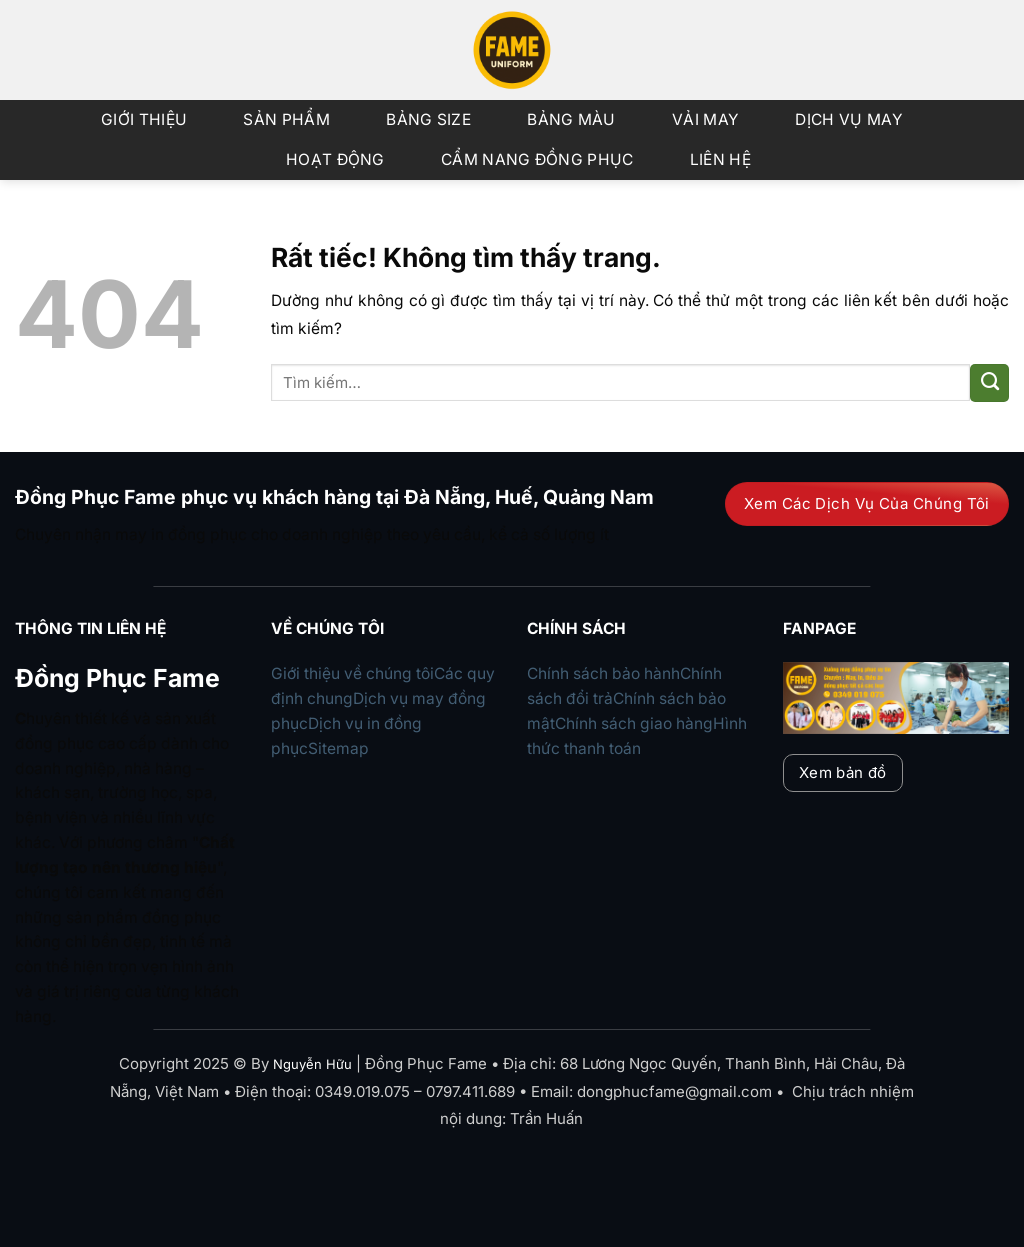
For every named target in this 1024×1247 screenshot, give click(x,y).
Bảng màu (571, 119)
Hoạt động (335, 159)
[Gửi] (989, 383)
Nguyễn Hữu (312, 1064)
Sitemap (338, 748)
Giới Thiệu (144, 119)
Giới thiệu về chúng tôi (352, 673)
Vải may (705, 119)
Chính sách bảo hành (603, 673)
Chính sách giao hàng (634, 723)
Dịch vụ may (848, 119)
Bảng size (428, 119)
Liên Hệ (720, 159)
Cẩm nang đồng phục (537, 159)
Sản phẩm (286, 119)
